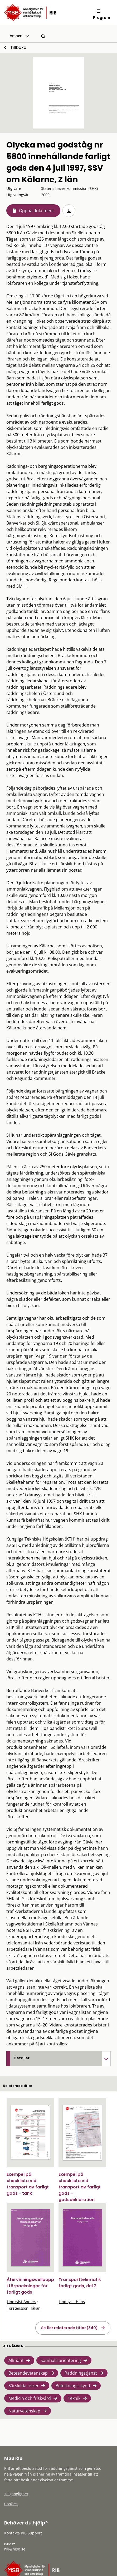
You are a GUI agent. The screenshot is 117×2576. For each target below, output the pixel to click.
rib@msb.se (14, 2549)
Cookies (11, 2503)
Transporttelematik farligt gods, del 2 (79, 2283)
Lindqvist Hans (72, 2301)
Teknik (74, 2398)
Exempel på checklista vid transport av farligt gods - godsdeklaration (79, 2187)
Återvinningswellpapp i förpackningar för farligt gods (30, 2286)
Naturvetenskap (24, 2411)
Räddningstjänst (81, 2373)
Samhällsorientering (61, 2360)
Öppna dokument (36, 211)
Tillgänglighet (16, 2493)
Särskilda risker (23, 2386)
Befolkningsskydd (73, 2386)
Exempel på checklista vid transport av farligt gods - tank (28, 2183)
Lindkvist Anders (21, 2301)
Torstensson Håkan (24, 2308)
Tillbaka (18, 47)
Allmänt (16, 2360)
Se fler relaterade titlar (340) (69, 2327)
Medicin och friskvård (29, 2398)
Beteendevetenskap (28, 2373)
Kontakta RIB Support (23, 2533)
